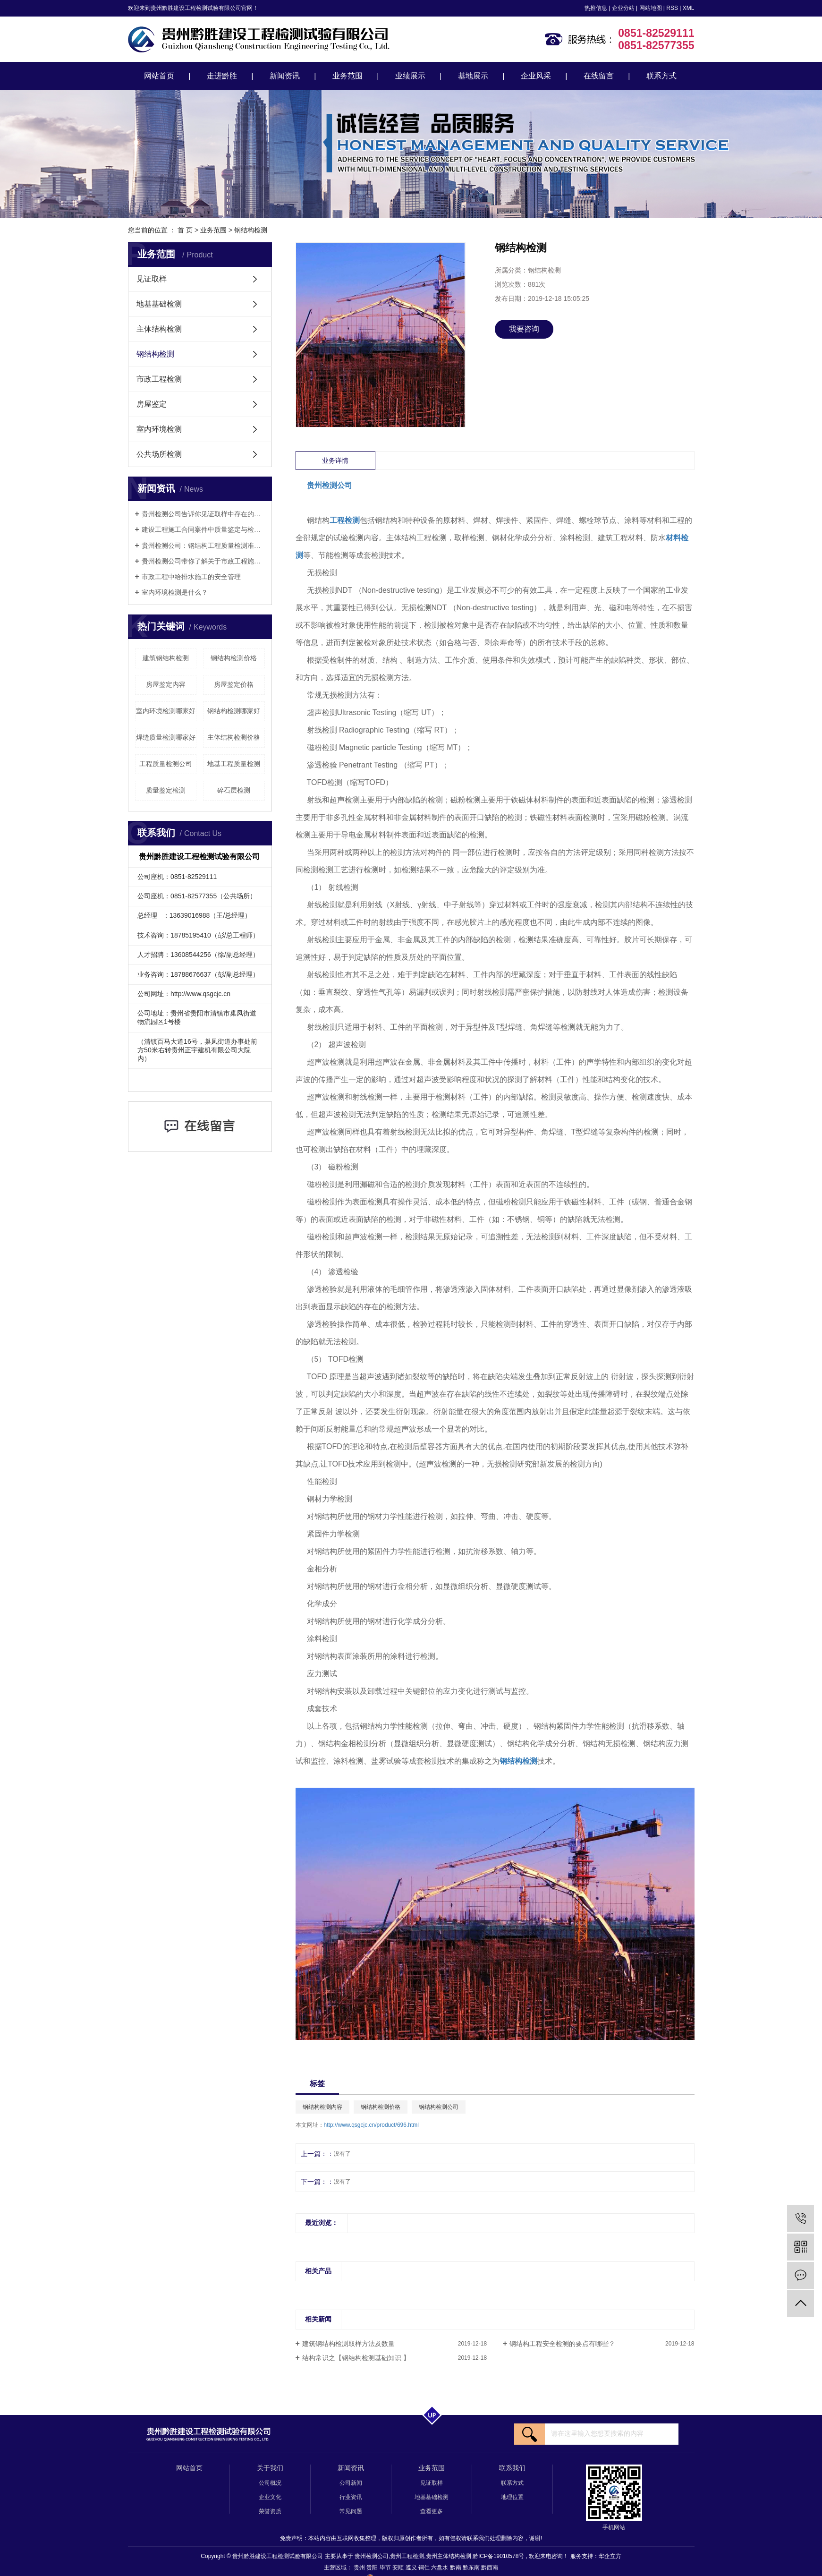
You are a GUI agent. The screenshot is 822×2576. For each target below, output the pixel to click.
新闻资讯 (285, 76)
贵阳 (372, 2567)
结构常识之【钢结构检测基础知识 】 (356, 2358)
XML (689, 8)
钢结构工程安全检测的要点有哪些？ (562, 2343)
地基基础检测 (159, 304)
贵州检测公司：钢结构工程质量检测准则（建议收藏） (203, 545)
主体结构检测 (159, 329)
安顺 (398, 2567)
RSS (672, 8)
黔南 (456, 2567)
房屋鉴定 (151, 404)
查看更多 (431, 2511)
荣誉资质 (270, 2511)
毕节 (386, 2567)
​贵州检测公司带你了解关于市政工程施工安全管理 (203, 561)
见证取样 (151, 279)
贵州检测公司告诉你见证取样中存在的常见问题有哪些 (203, 514)
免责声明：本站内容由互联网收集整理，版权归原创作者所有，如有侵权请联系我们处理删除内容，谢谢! (411, 2538)
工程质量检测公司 (165, 764)
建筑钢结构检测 (166, 658)
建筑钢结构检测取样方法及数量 (348, 2343)
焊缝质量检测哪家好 (165, 737)
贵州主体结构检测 (448, 2556)
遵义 (412, 2567)
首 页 (185, 230)
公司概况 (270, 2483)
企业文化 (270, 2497)
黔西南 (489, 2567)
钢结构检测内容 (322, 2107)
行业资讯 (350, 2497)
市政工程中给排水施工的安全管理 (191, 576)
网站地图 (650, 8)
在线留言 (599, 76)
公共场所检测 (159, 454)
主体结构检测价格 (233, 737)
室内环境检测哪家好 (165, 711)
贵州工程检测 (407, 2556)
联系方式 (661, 76)
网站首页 (159, 76)
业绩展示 (410, 76)
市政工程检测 (159, 379)
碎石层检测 (233, 790)
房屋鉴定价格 (234, 684)
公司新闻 (350, 2483)
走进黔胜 (222, 76)
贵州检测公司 (372, 2556)
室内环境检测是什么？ (175, 592)
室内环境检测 (159, 429)
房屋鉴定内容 (166, 684)
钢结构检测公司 (438, 2107)
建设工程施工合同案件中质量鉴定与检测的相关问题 (203, 529)
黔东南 (472, 2567)
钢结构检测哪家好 (233, 711)
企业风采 (536, 76)
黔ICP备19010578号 (498, 2556)
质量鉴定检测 (166, 790)
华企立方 (610, 2556)
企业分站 (623, 8)
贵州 (360, 2567)
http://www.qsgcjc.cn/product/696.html (371, 2125)
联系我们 (512, 2468)
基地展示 (473, 76)
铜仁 (424, 2567)
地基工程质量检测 (233, 764)
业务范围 (347, 76)
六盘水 (440, 2567)
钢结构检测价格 (234, 658)
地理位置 (512, 2497)
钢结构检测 (250, 230)
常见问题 (350, 2511)
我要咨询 (524, 329)
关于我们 (270, 2468)
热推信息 (596, 8)
